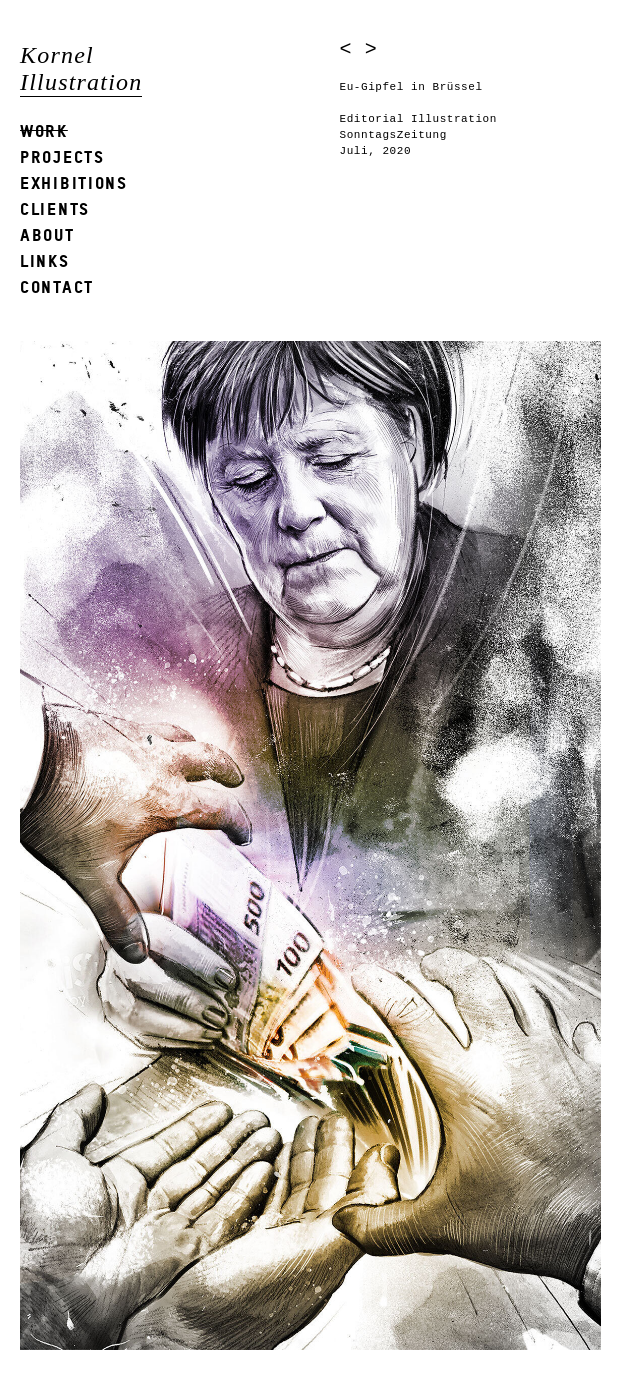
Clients (55, 208)
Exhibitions (74, 182)
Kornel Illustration (81, 68)
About (47, 234)
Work (44, 130)
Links (45, 260)
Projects (62, 156)
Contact (57, 286)
